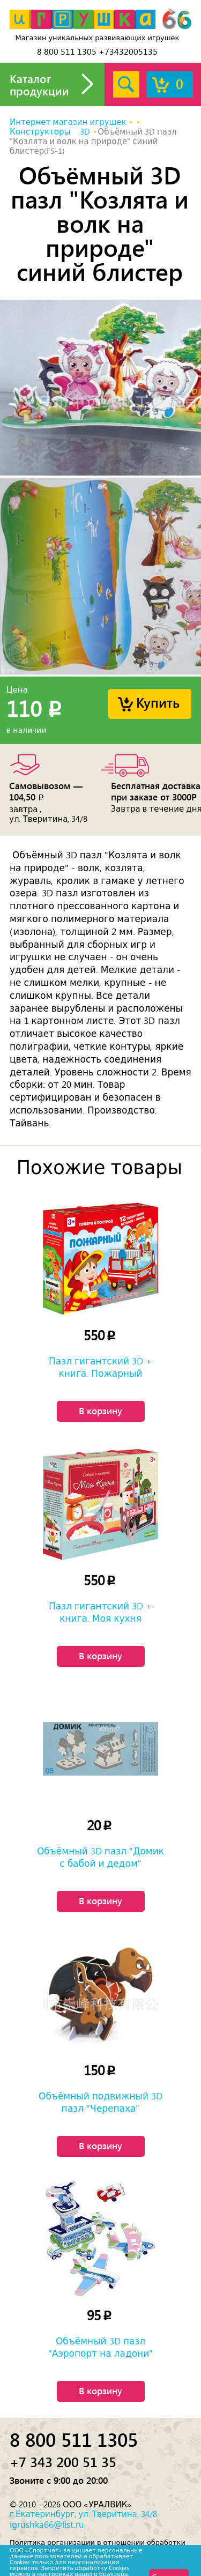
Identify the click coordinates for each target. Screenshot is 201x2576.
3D (85, 132)
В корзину (100, 1410)
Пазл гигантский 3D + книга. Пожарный (100, 1367)
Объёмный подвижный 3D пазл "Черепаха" (100, 2102)
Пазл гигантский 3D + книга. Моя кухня (100, 1612)
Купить (158, 702)
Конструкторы (40, 132)
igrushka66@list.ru (47, 2524)
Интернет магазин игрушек (68, 122)
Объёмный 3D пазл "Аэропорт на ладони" (100, 2347)
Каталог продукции (39, 84)
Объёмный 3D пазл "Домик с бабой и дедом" (100, 1857)
